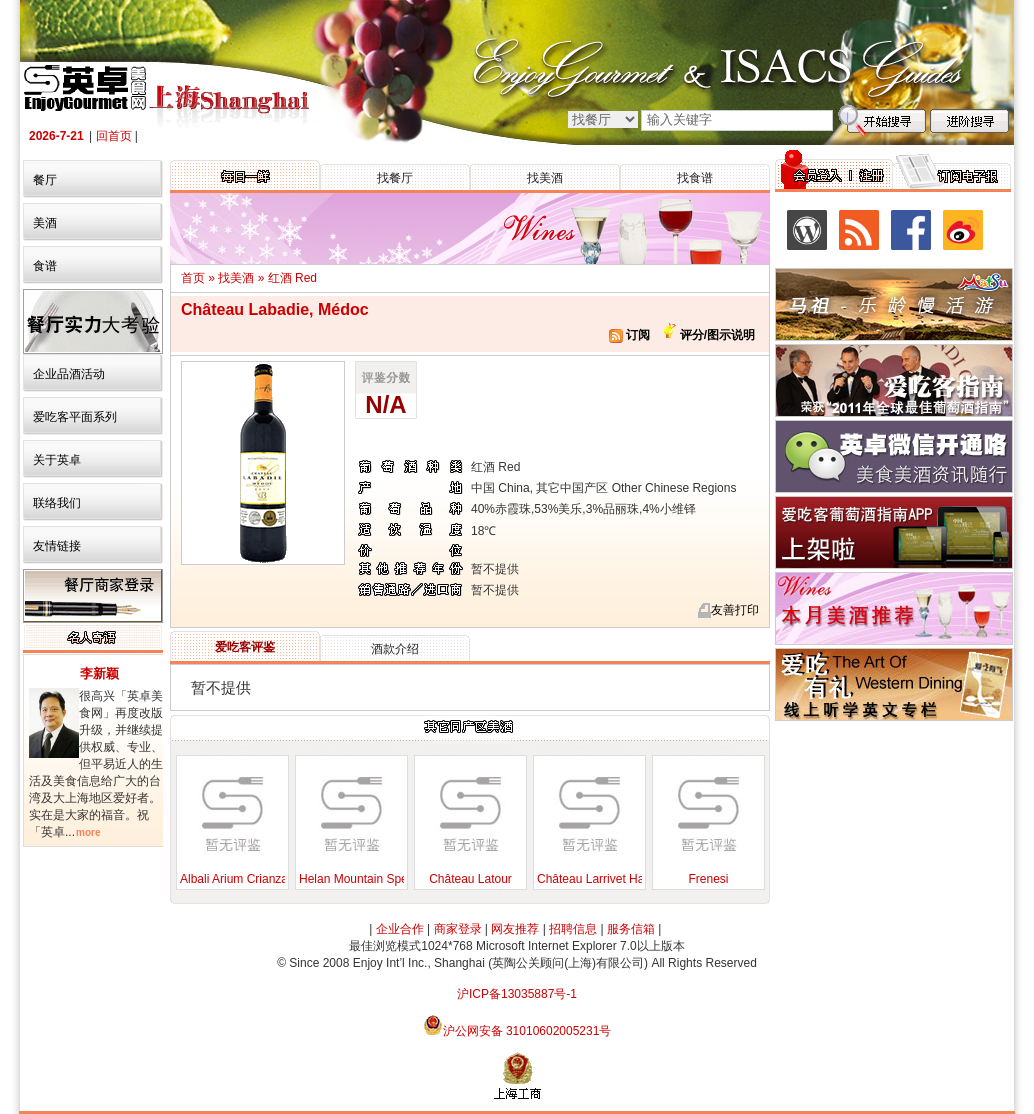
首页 (193, 278)
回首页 (114, 136)
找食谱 (695, 178)
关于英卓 (57, 460)
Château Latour (470, 879)
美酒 (45, 223)
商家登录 (458, 929)
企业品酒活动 (69, 374)
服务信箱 (631, 929)
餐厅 (45, 180)
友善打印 (735, 610)
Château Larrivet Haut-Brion (611, 879)
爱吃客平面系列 (75, 417)
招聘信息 (573, 929)
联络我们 (57, 503)
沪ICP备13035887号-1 (517, 994)
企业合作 (400, 929)
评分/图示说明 (715, 335)
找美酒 (545, 178)
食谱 (45, 266)
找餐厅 (395, 178)
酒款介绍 (395, 649)
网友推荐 (515, 929)
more (88, 832)
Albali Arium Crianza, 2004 (250, 879)
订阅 (629, 335)
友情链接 (57, 546)
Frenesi (708, 879)
